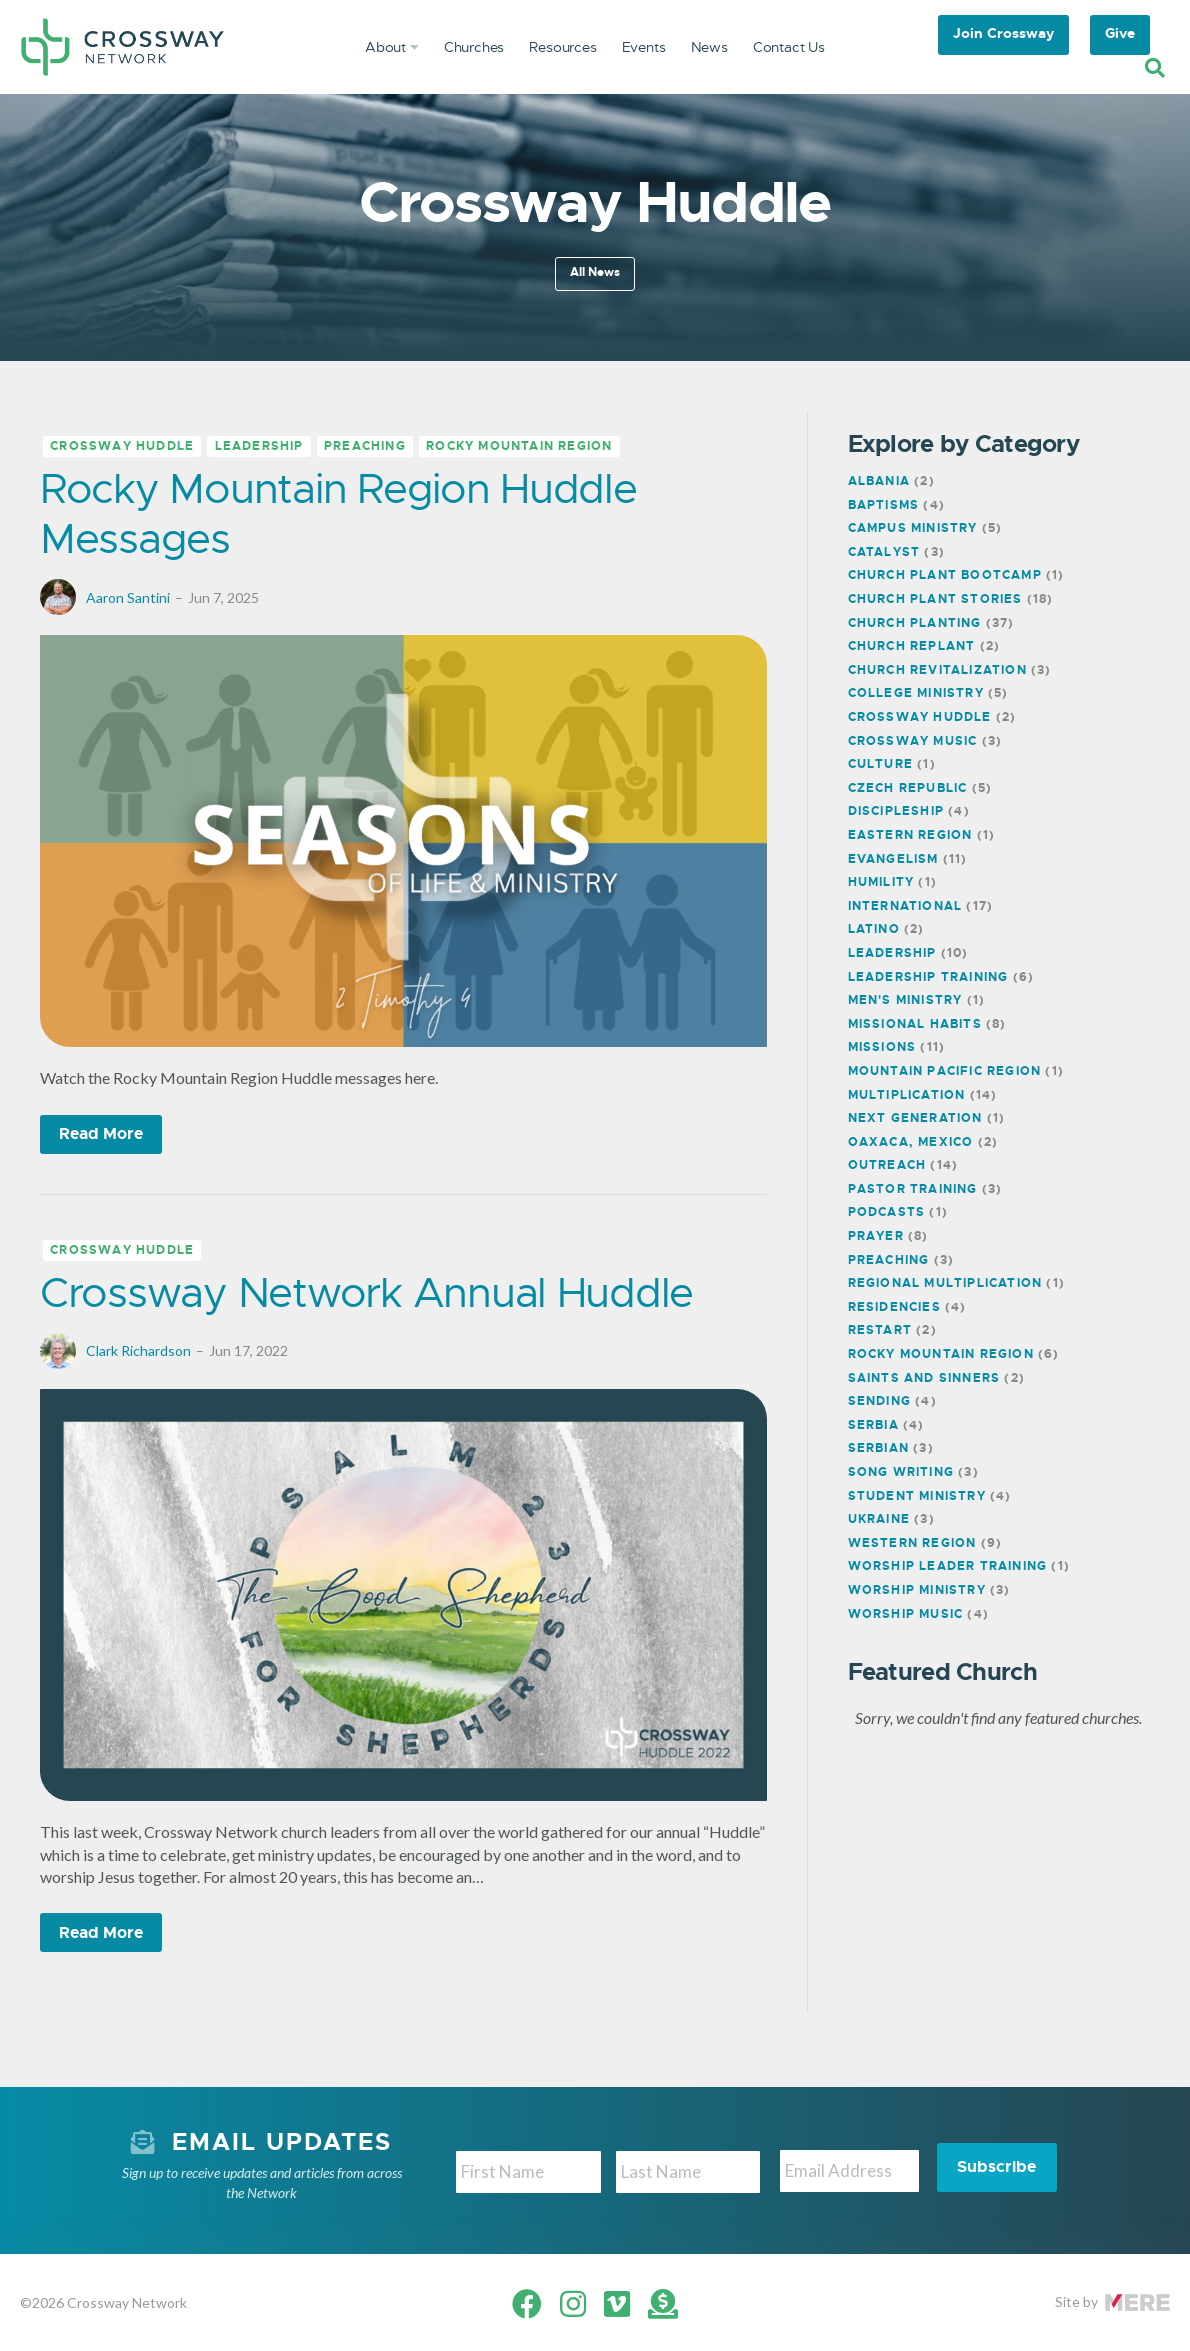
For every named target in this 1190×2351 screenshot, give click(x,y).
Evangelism (893, 859)
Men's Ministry (905, 1000)
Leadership (259, 447)
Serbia (873, 1425)
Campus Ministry (913, 528)
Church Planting (915, 623)
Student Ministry (917, 1496)
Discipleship (896, 811)
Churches (474, 47)
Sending (879, 1401)
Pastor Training (913, 1189)
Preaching (365, 447)
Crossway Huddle (122, 447)
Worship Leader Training (948, 1566)
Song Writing (901, 1472)
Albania (879, 481)
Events (644, 47)
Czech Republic (908, 788)
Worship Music (906, 1614)
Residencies (894, 1307)
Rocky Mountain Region (519, 447)
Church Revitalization (937, 670)
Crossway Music (913, 741)
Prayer (876, 1236)
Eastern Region (910, 835)
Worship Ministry (917, 1590)
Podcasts (887, 1212)
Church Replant (912, 646)
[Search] (1155, 68)
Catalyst (884, 552)
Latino (874, 929)
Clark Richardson (138, 1350)
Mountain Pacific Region (945, 1071)
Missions (882, 1047)
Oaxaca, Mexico (911, 1142)
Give (1120, 33)
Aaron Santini (128, 597)
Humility (881, 882)
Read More (101, 1133)
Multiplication (907, 1095)
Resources (562, 47)
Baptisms (884, 505)
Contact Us (789, 47)
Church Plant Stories (935, 599)
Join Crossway (1003, 33)
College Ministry (916, 693)
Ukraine (879, 1519)
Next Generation (915, 1118)
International (905, 906)
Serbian (878, 1448)
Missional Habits (915, 1024)
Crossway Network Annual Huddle (366, 1292)
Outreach (887, 1165)
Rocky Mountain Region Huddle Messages (338, 513)
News (709, 47)
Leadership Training (928, 977)
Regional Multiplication (945, 1283)
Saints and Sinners (924, 1378)
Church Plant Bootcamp (945, 575)
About (392, 47)
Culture (880, 764)
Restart (880, 1330)
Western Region (912, 1543)
